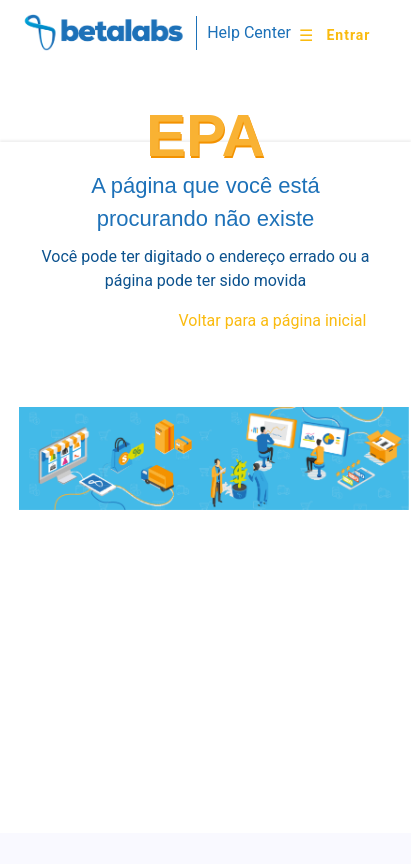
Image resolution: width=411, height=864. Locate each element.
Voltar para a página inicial (273, 320)
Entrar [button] (348, 35)
